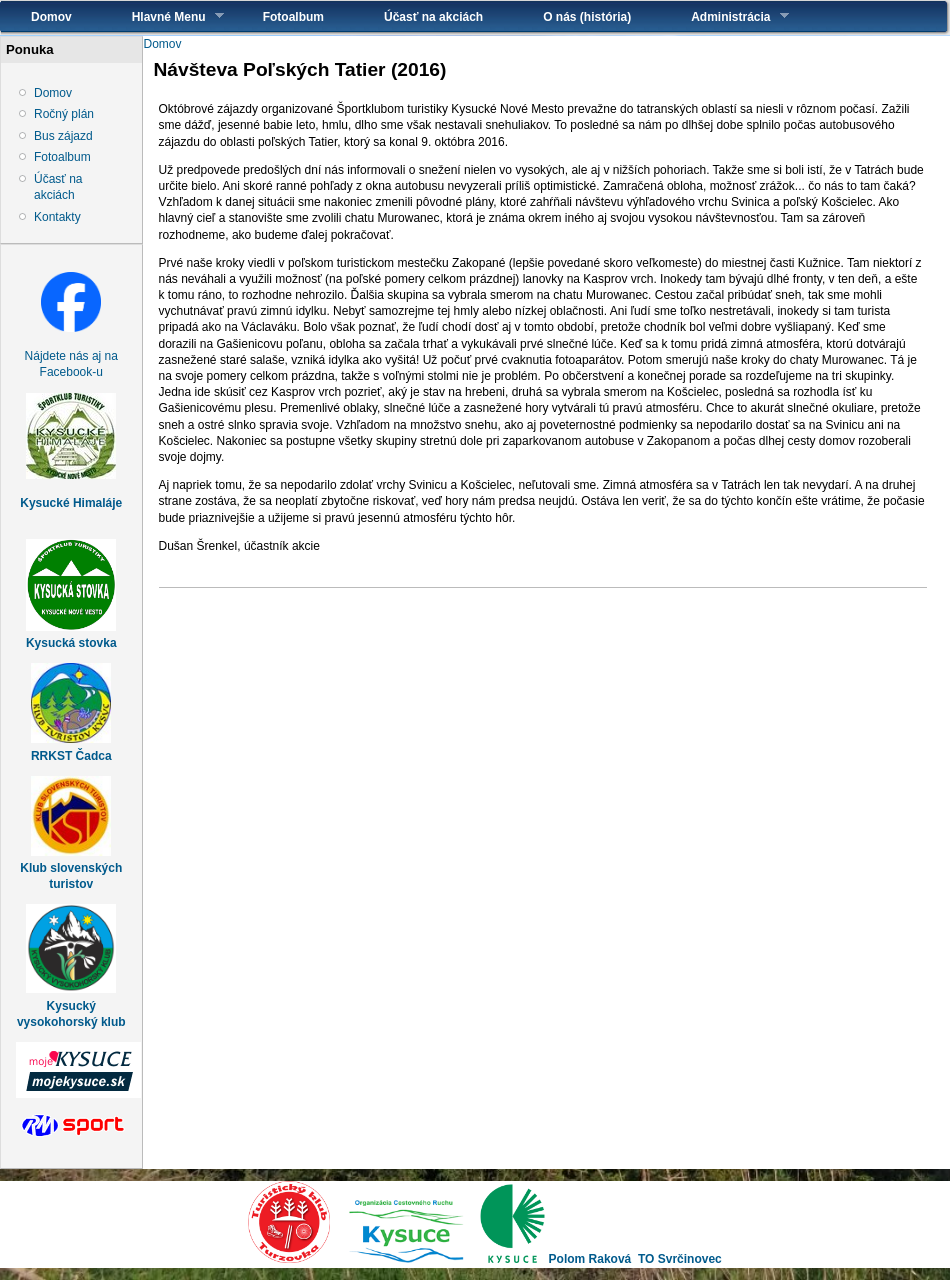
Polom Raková (590, 1259)
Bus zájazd (63, 136)
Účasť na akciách (433, 17)
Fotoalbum (293, 17)
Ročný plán (64, 114)
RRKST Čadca (71, 756)
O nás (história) (587, 17)
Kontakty (57, 217)
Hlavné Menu (163, 16)
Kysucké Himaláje (71, 503)
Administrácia (724, 16)
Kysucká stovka (71, 643)
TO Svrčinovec (680, 1259)
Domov (51, 17)
